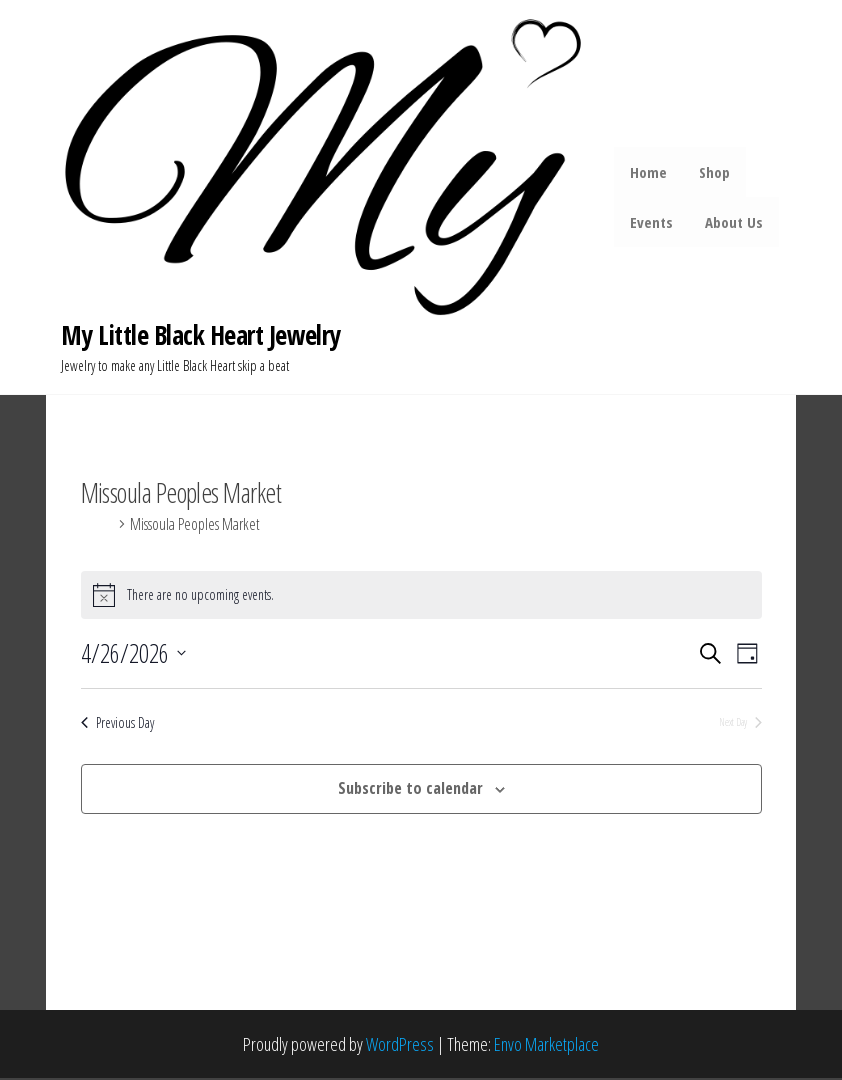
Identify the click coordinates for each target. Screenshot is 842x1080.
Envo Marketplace (546, 1045)
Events (653, 223)
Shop (714, 173)
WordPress (400, 1045)
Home (650, 173)
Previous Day (117, 724)
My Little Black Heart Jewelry (201, 336)
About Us (734, 223)
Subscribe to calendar (410, 790)
